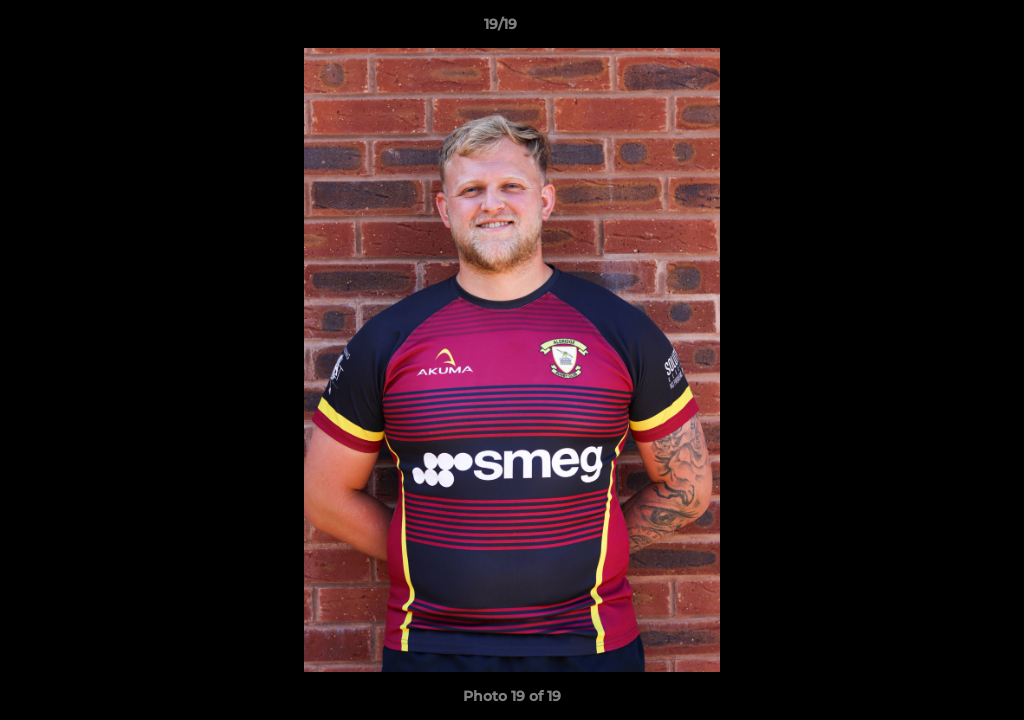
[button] (940, 29)
